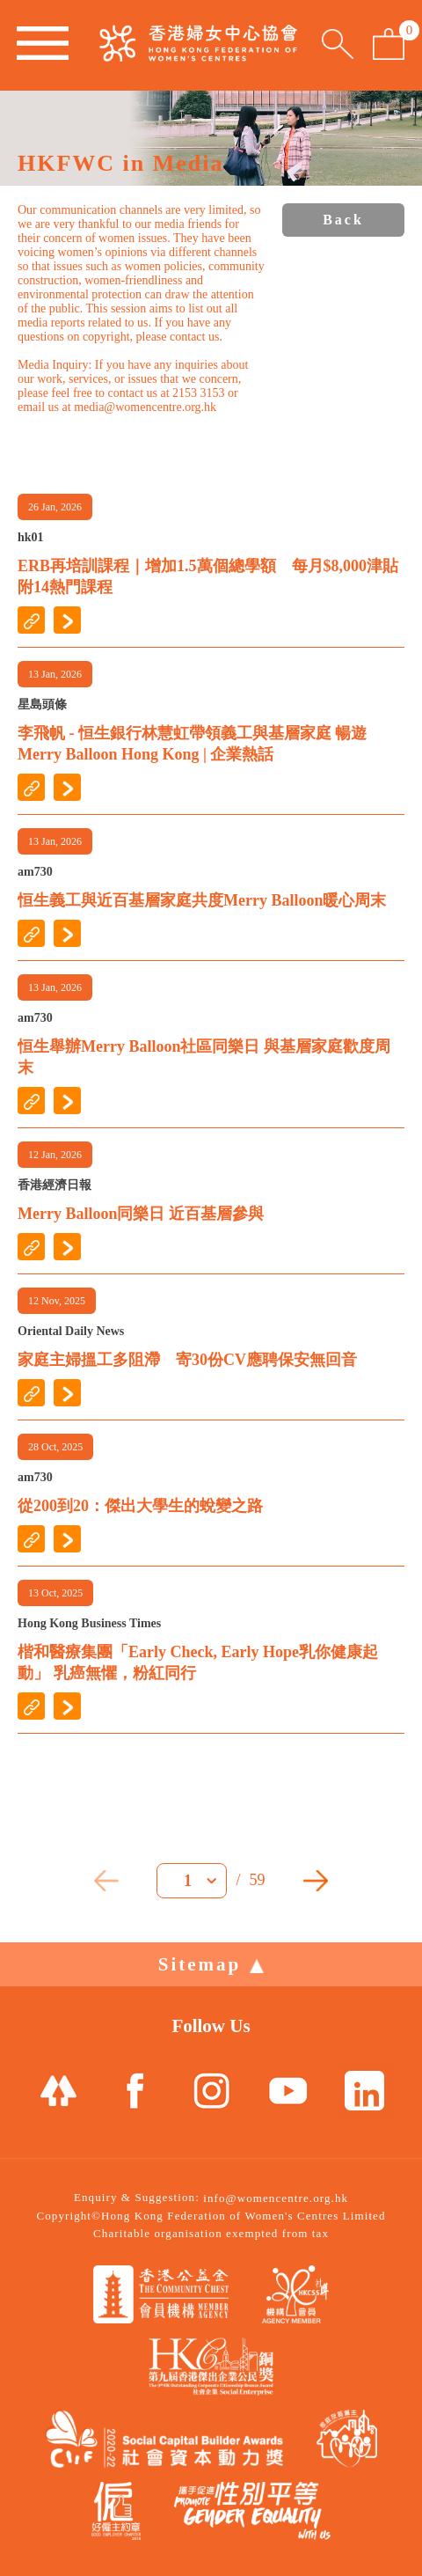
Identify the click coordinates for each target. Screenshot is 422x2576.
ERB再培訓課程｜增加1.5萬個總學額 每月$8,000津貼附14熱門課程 (208, 576)
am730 (35, 871)
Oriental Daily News (71, 1331)
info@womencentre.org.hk (275, 2198)
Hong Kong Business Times (89, 1623)
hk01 (31, 537)
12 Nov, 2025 (56, 1301)
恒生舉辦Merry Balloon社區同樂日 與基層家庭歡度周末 (204, 1057)
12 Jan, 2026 (55, 1155)
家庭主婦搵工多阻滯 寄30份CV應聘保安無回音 (187, 1360)
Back (343, 219)
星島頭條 (42, 704)
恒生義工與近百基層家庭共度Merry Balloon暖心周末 (202, 900)
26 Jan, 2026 (55, 507)
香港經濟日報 (54, 1185)
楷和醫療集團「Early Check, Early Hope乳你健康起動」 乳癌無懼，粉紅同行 (198, 1662)
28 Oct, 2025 (55, 1447)
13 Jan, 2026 (55, 674)
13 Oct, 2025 (55, 1593)
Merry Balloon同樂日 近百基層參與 (141, 1213)
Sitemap (211, 1964)
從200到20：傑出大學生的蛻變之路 (140, 1506)
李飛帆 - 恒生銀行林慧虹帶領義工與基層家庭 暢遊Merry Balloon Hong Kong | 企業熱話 (192, 743)
